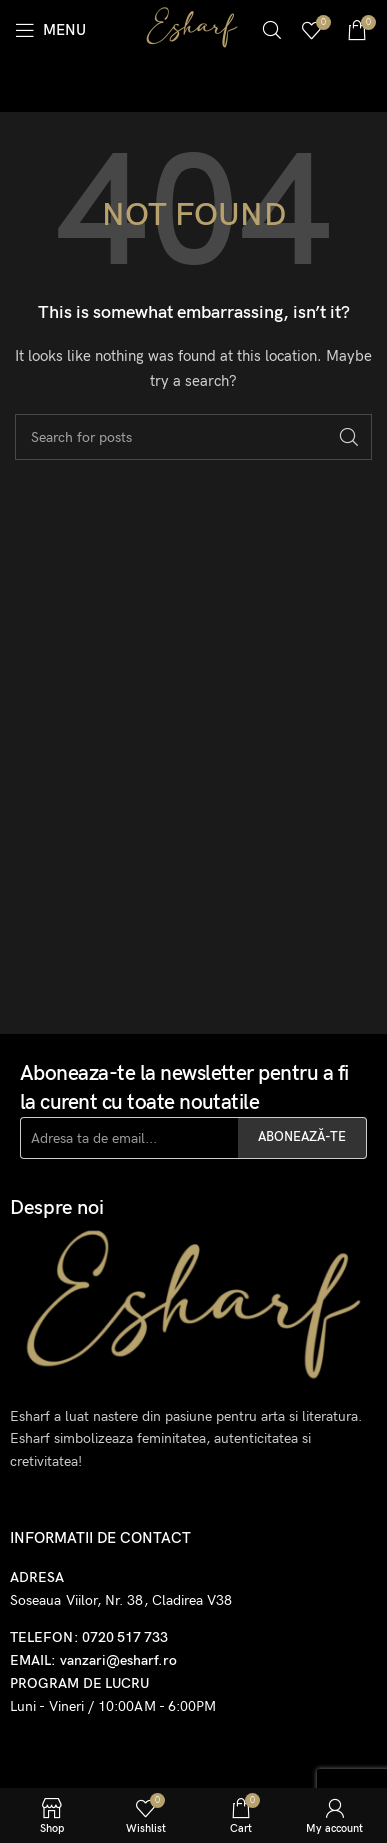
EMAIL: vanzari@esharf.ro (93, 1660)
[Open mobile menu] (50, 30)
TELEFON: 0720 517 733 (89, 1637)
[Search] (272, 30)
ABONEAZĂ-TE (302, 1137)
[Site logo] (192, 28)
